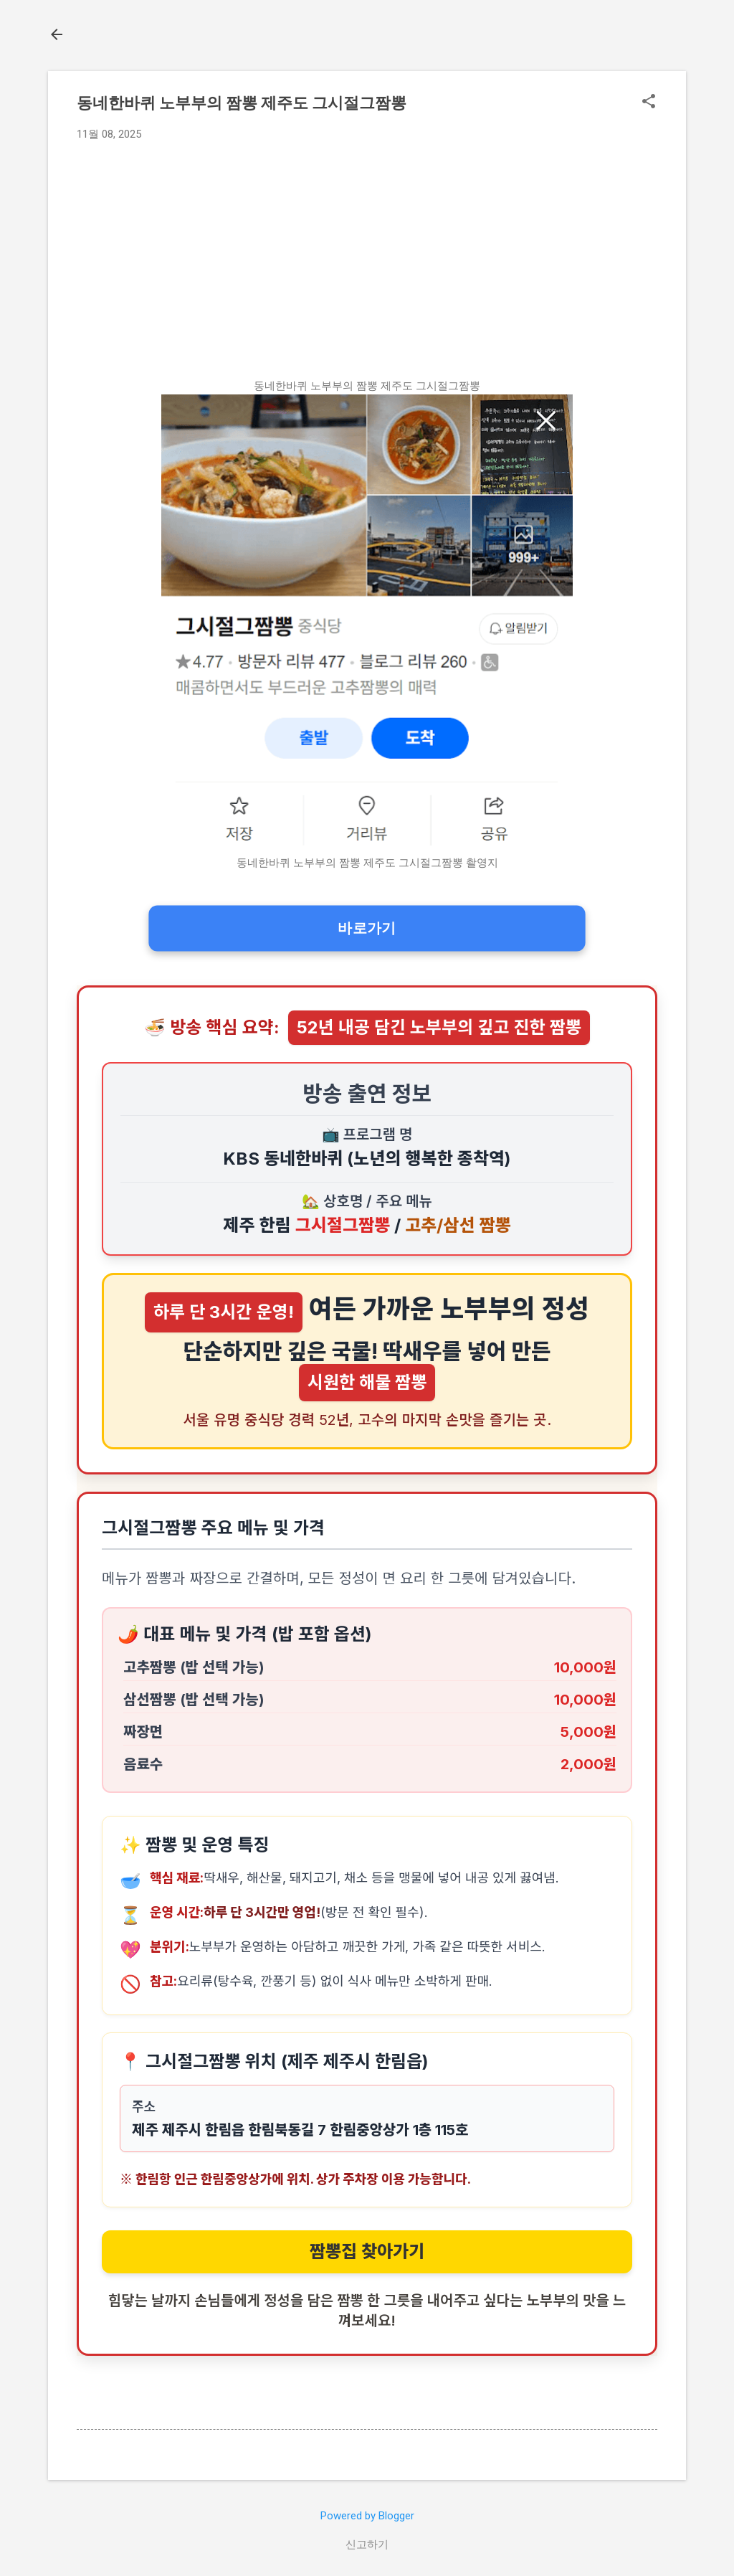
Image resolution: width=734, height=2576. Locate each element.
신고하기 (367, 2544)
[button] (648, 104)
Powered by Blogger (367, 2515)
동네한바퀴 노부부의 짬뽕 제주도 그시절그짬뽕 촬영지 (367, 862)
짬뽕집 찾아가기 (367, 2251)
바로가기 (367, 928)
